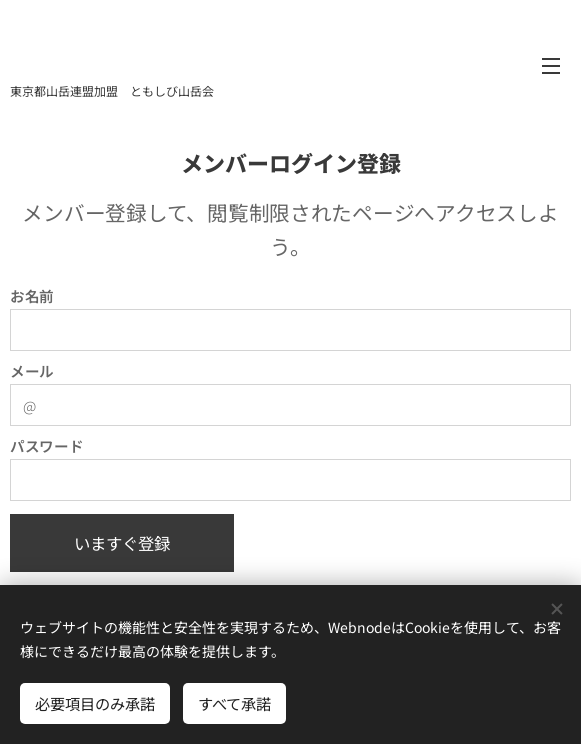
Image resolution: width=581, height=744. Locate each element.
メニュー (551, 66)
